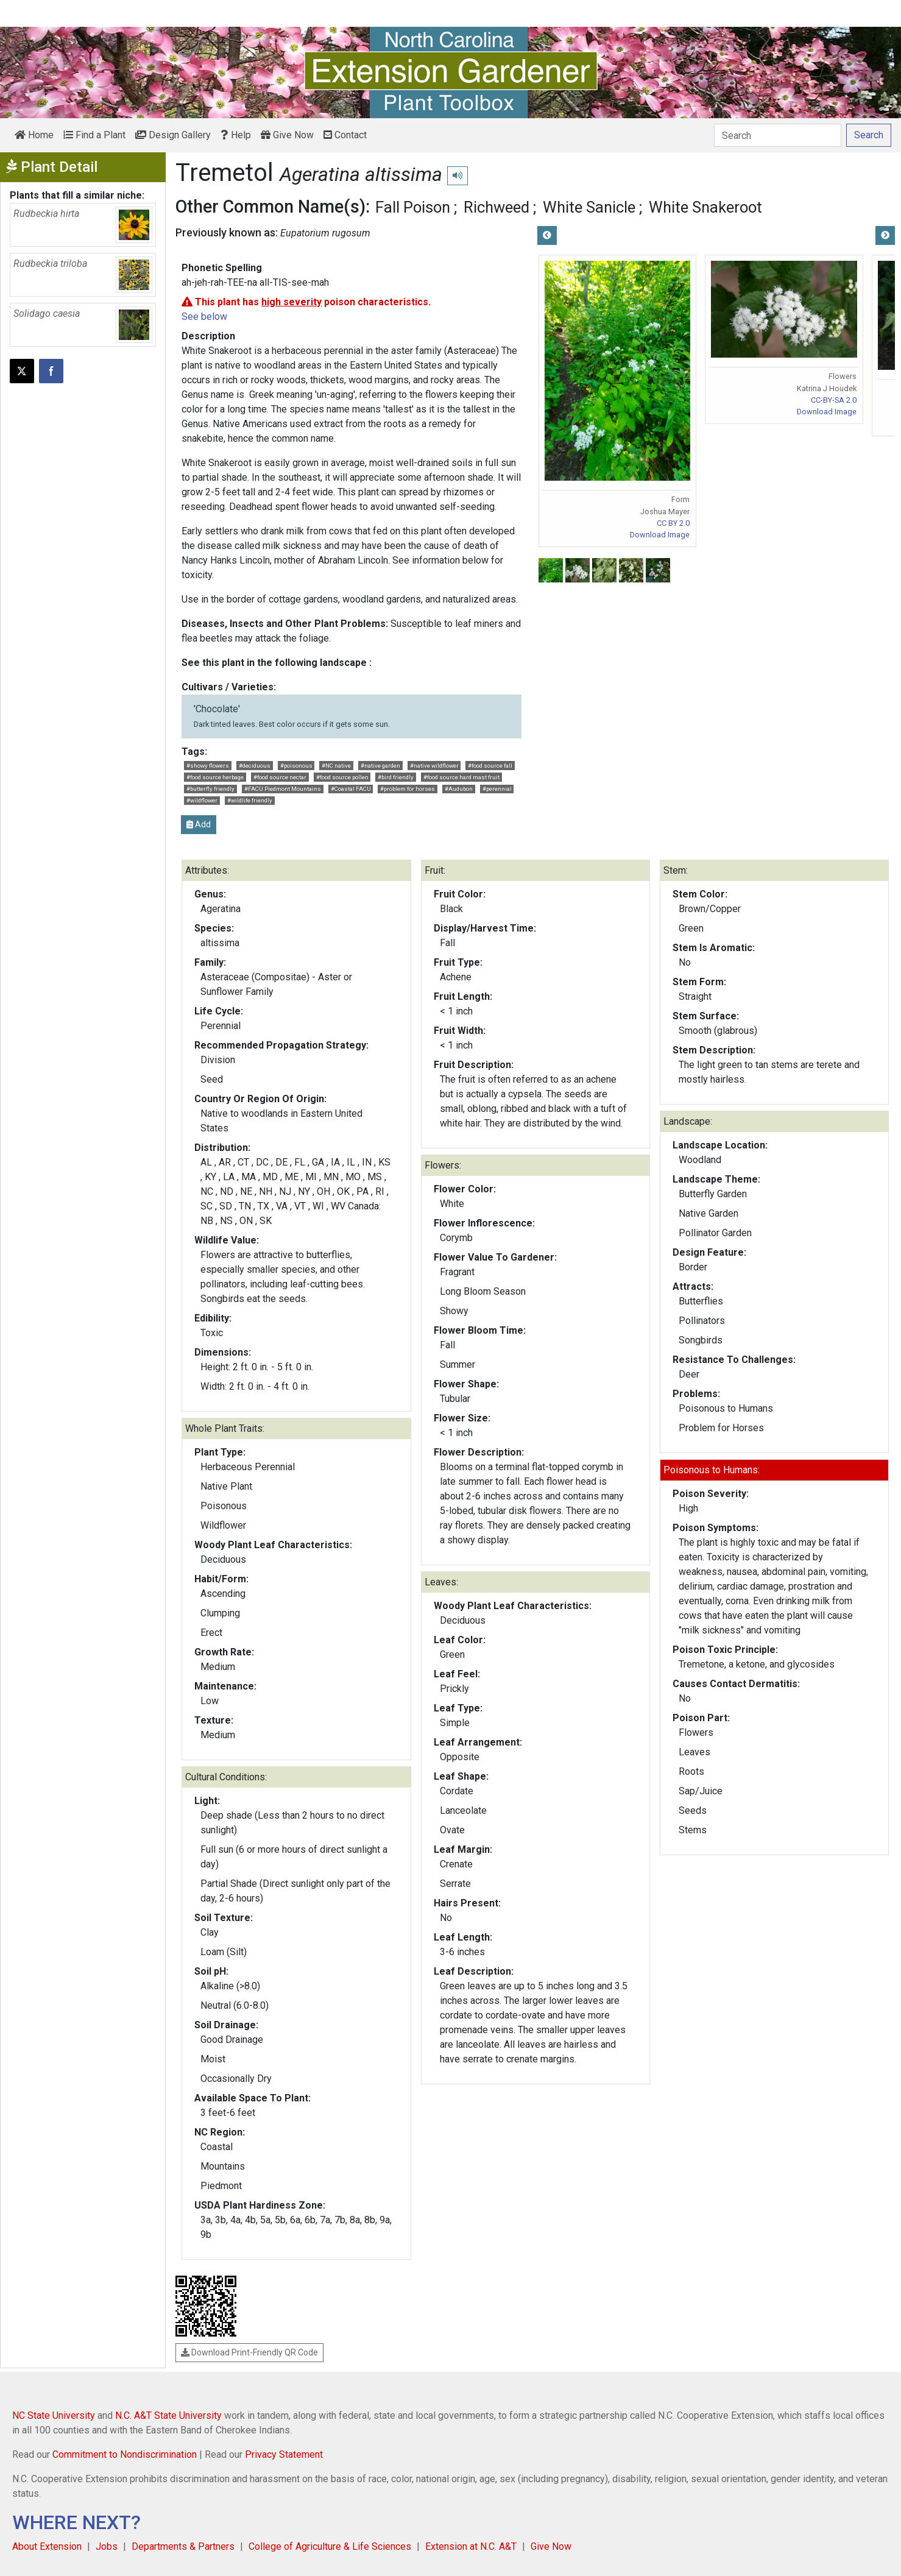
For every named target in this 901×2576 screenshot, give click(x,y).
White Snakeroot (705, 207)
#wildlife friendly (249, 800)
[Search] (777, 135)
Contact (345, 135)
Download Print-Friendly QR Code (249, 2352)
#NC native (336, 765)
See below (204, 316)
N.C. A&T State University (168, 2415)
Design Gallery (173, 135)
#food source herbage (215, 777)
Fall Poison (412, 207)
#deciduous (254, 765)
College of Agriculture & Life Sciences (330, 2546)
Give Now (287, 135)
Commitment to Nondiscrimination (124, 2454)
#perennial (497, 788)
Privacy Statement (284, 2454)
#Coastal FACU (351, 788)
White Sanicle (589, 207)
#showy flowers (207, 765)
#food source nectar (279, 777)
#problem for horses (407, 788)
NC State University (53, 2415)
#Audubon (459, 788)
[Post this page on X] (22, 371)
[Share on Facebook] (51, 371)
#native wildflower (434, 765)
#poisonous (296, 765)
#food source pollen (342, 777)
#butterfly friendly (210, 788)
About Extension (47, 2546)
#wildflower (201, 800)
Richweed (496, 207)
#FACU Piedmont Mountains (282, 788)
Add (198, 824)
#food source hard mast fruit (461, 777)
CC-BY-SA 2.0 (834, 400)
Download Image (660, 534)
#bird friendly (396, 777)
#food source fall (490, 765)
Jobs (107, 2546)
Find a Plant (94, 135)
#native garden (380, 765)
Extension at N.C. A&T (471, 2546)
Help (236, 135)
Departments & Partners (183, 2546)
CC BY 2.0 (673, 523)
